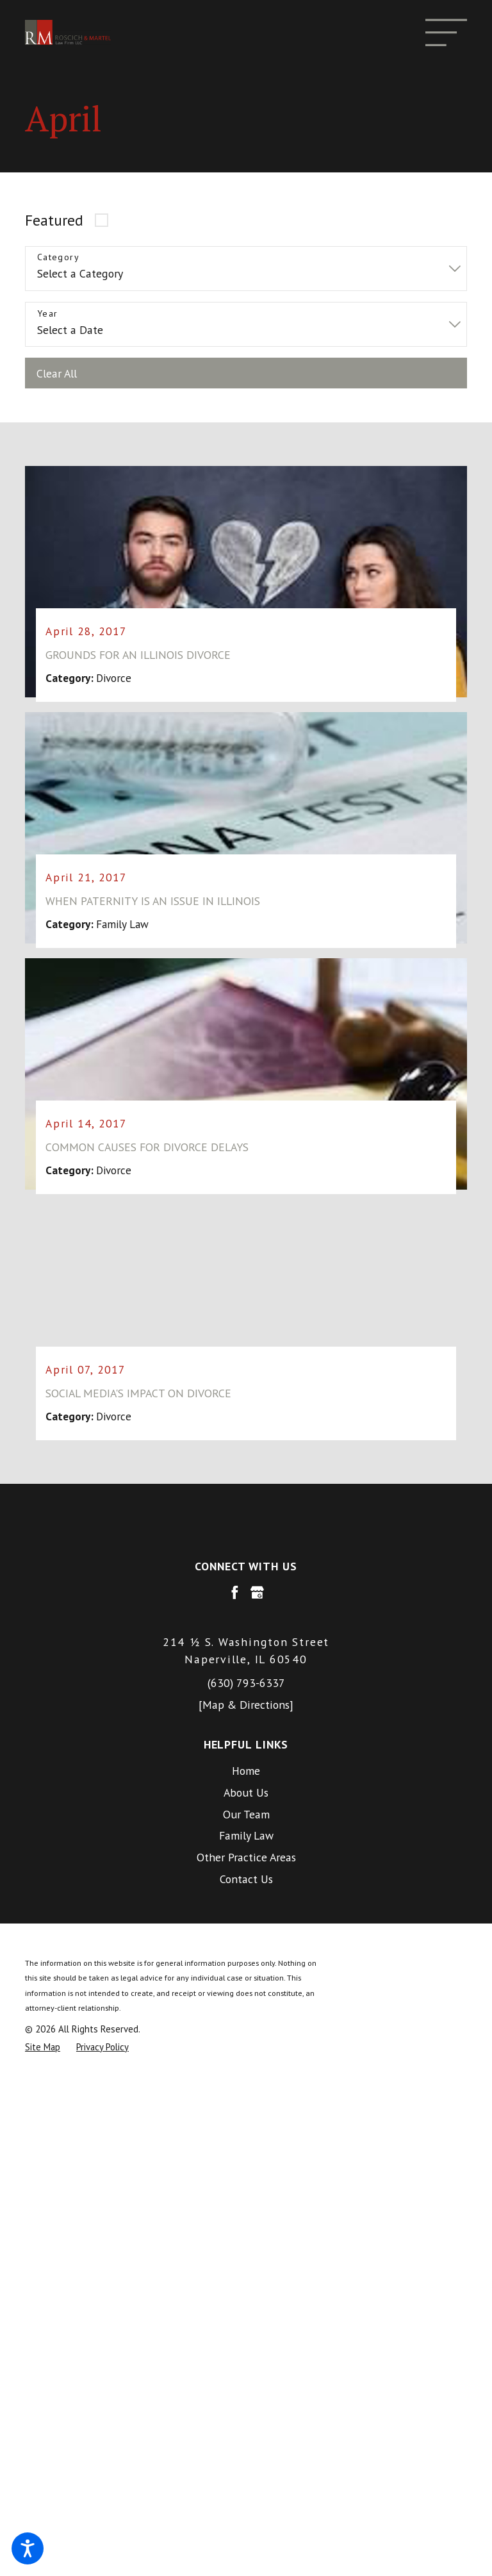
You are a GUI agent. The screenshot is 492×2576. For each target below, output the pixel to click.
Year (47, 313)
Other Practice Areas (246, 1857)
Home (246, 1771)
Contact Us (246, 1879)
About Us (246, 1793)
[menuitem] (246, 1771)
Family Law (246, 1836)
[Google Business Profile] (257, 1593)
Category (58, 257)
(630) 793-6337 (246, 1683)
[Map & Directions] (246, 1705)
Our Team (246, 1814)
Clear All (57, 373)
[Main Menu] (446, 32)
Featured (54, 220)
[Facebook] (235, 1593)
